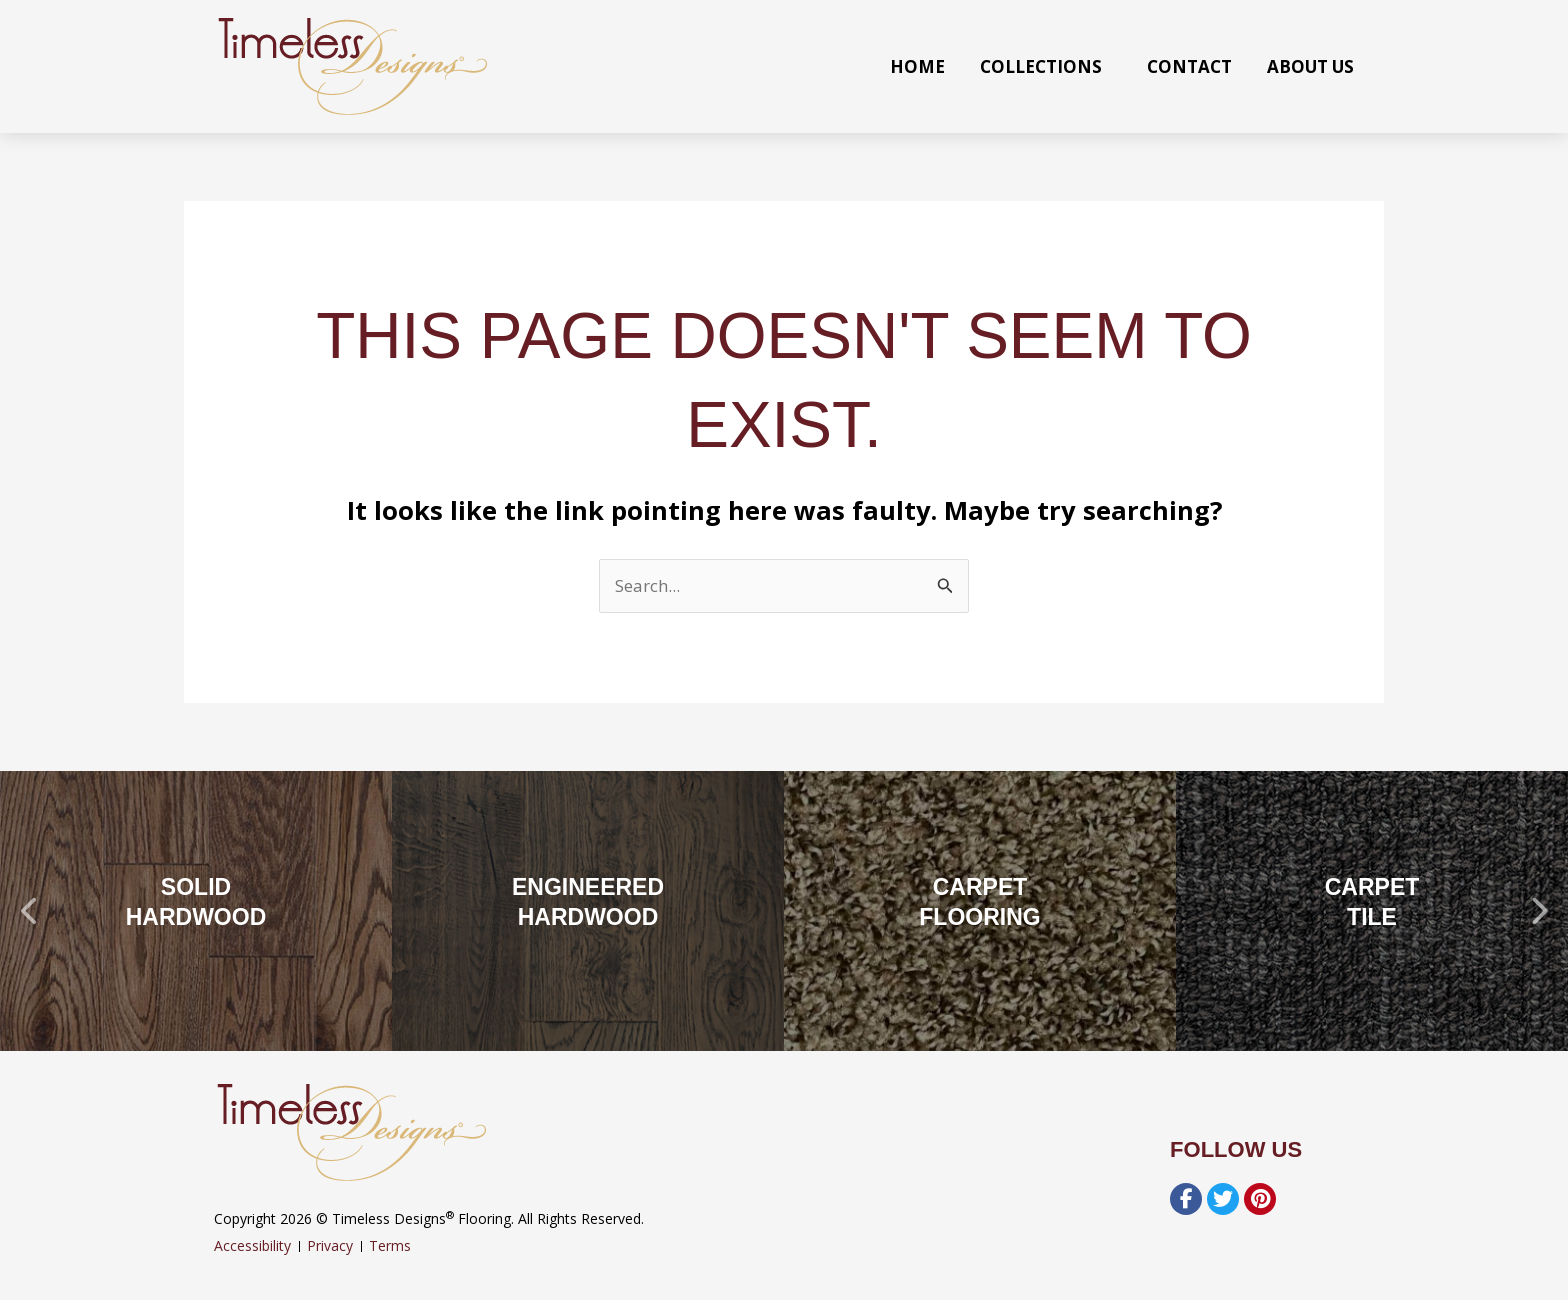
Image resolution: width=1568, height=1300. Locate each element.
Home (917, 66)
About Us (1310, 66)
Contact (1189, 66)
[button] (30, 911)
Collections (1046, 66)
